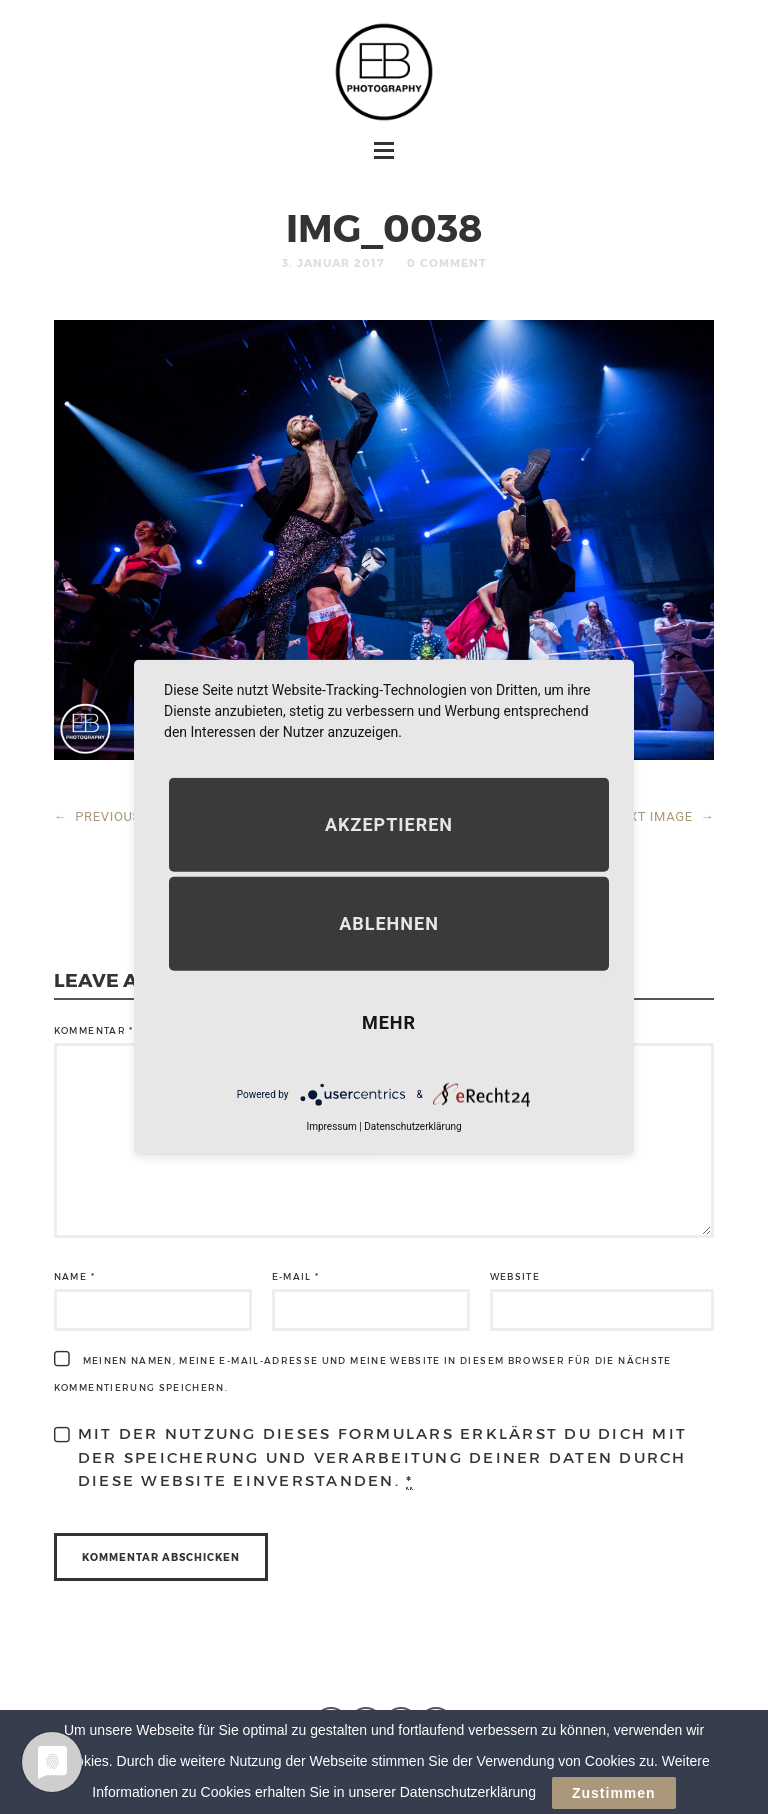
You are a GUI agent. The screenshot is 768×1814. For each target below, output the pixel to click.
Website (515, 1276)
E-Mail (296, 1276)
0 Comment (447, 262)
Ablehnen (389, 923)
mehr (389, 1022)
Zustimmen (614, 1797)
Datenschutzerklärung (412, 1126)
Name (74, 1276)
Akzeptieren (389, 824)
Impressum (331, 1126)
